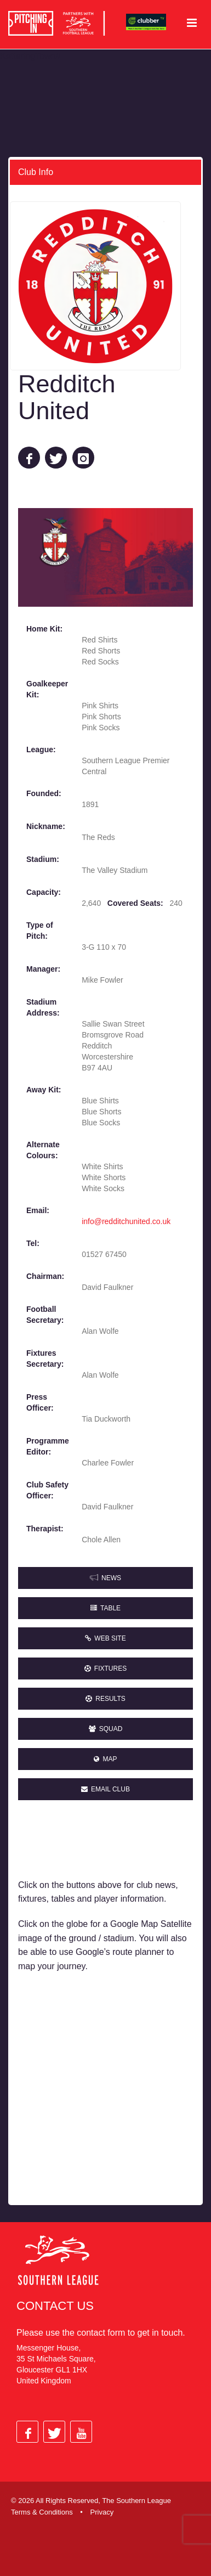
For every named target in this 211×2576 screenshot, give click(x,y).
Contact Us (55, 2306)
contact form (101, 2332)
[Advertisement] (105, 2089)
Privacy (102, 2511)
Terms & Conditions (42, 2511)
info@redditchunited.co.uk (126, 1221)
